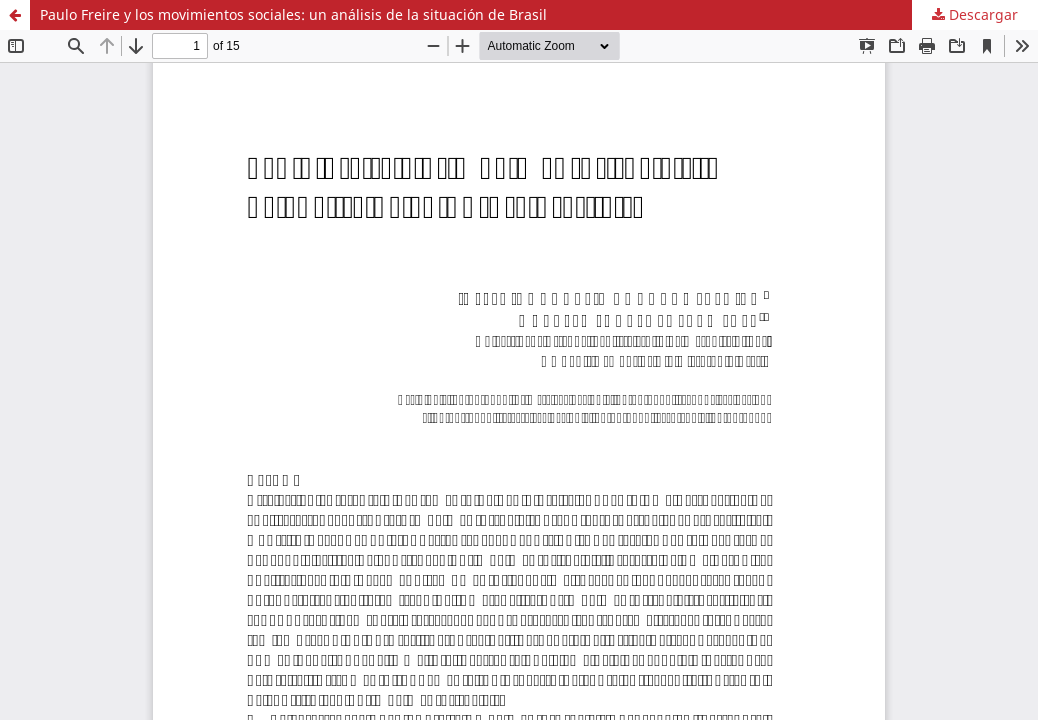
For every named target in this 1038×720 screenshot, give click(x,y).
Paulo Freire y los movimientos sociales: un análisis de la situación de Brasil (293, 14)
